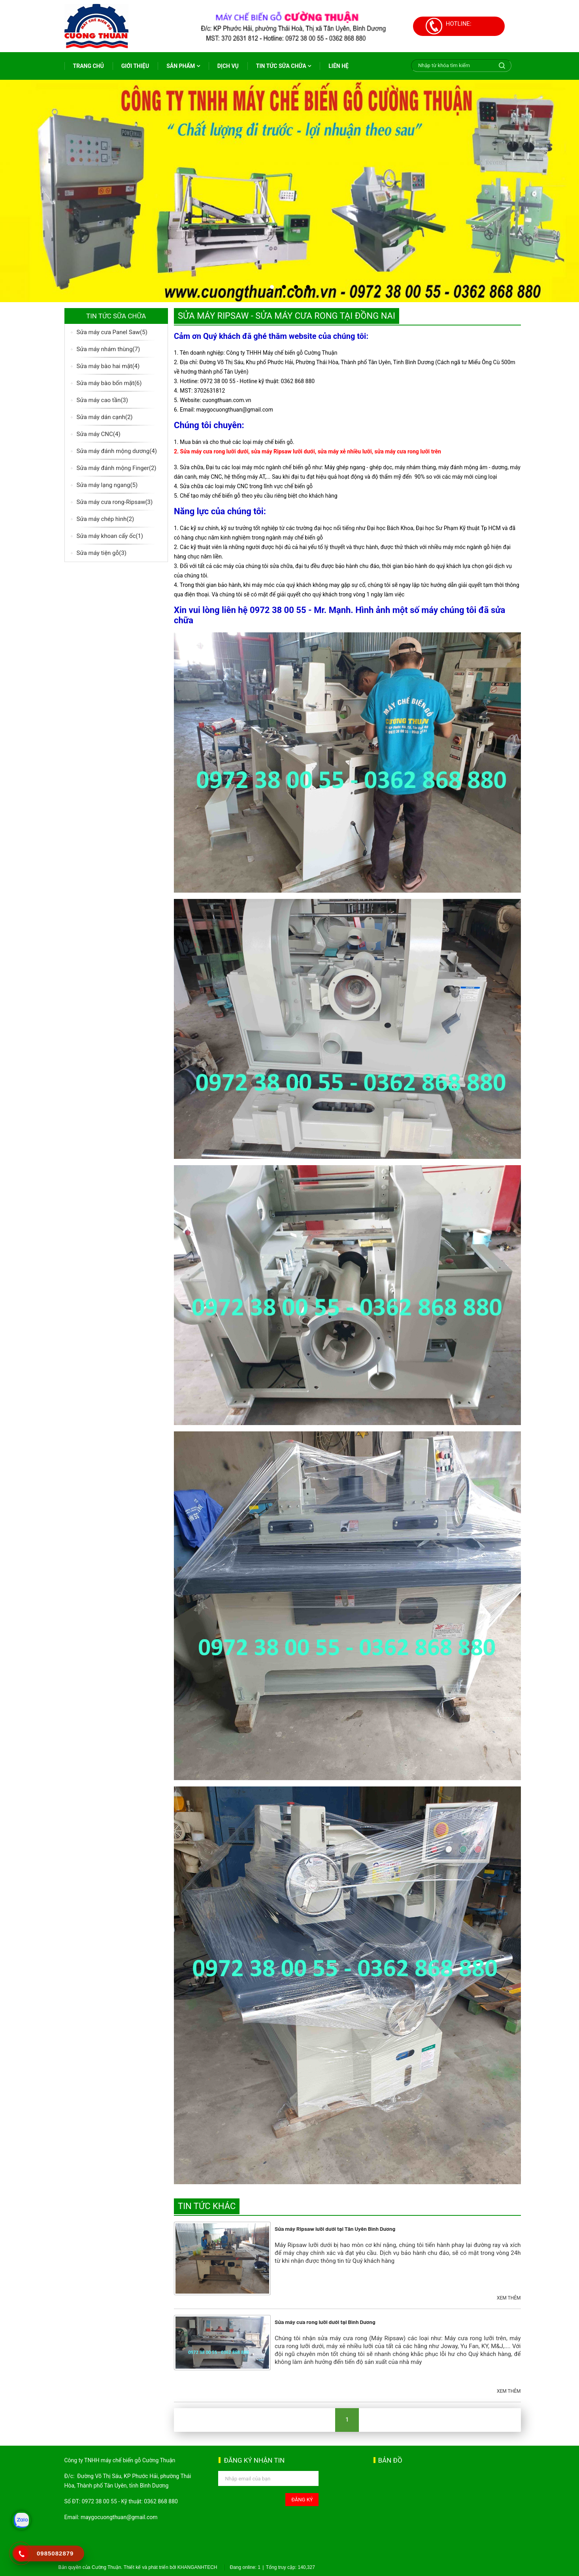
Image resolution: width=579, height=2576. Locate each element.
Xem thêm (509, 2298)
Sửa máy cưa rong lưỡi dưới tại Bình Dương (325, 2321)
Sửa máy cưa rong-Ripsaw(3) (115, 502)
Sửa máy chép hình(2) (105, 519)
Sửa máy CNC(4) (99, 434)
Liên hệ (338, 66)
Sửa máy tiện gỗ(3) (101, 553)
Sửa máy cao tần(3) (102, 400)
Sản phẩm (183, 66)
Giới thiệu (135, 66)
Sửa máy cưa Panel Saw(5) (112, 332)
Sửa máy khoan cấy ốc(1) (110, 536)
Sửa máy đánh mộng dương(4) (117, 451)
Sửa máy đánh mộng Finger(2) (117, 468)
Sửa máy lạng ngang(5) (107, 485)
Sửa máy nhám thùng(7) (108, 349)
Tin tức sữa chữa (283, 66)
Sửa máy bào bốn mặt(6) (109, 383)
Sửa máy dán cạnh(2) (105, 417)
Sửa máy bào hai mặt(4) (108, 366)
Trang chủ (88, 66)
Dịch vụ (228, 66)
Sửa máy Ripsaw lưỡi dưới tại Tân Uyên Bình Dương (335, 2228)
